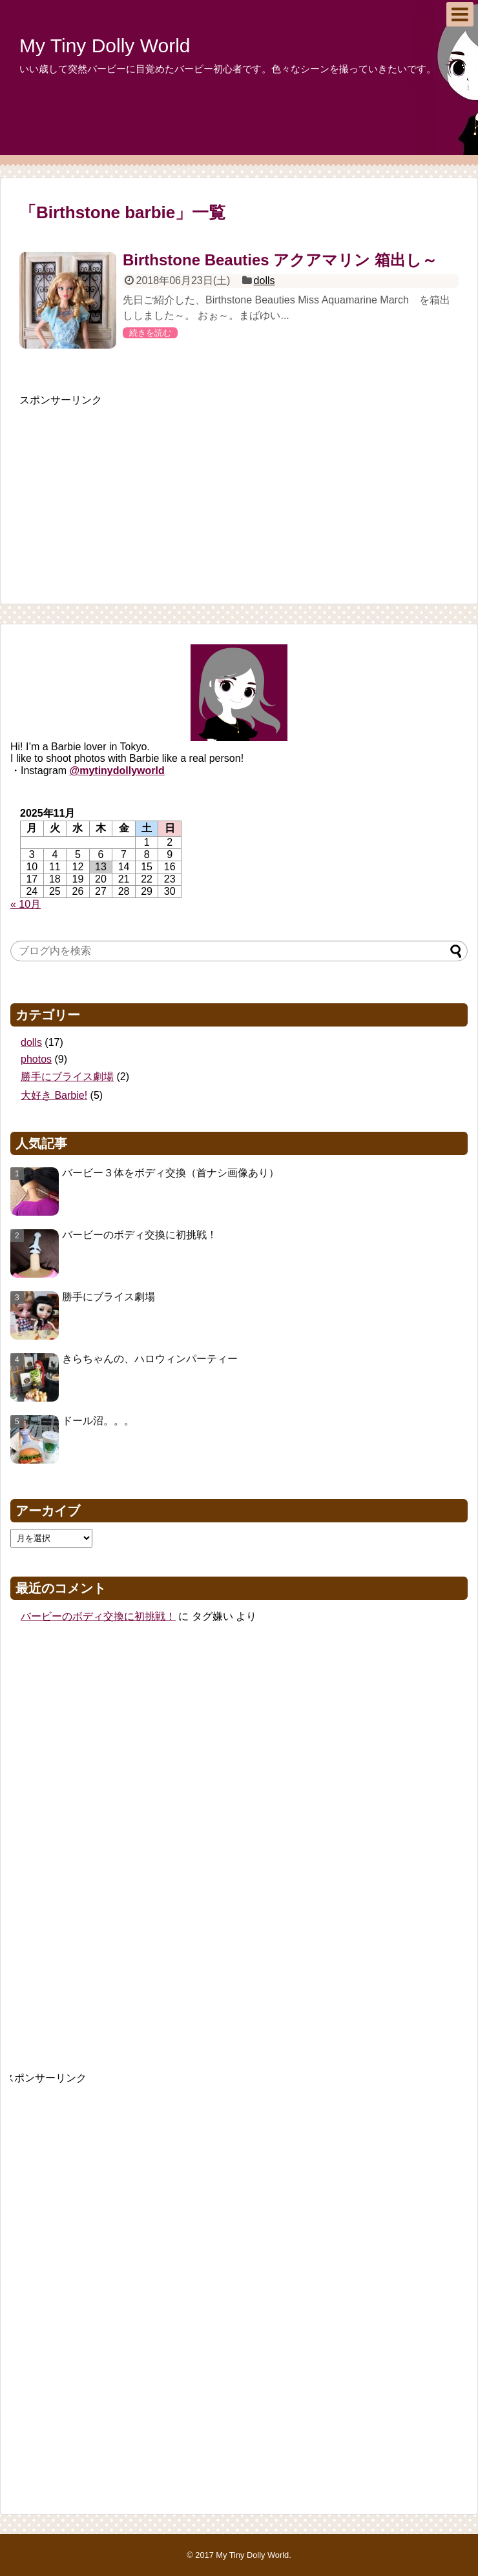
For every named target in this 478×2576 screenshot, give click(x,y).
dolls (264, 280)
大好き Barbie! (54, 1095)
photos (36, 1059)
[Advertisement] (116, 488)
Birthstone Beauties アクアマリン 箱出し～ (280, 260)
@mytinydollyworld (117, 770)
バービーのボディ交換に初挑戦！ (139, 1234)
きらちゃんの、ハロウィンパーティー (150, 1358)
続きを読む (150, 333)
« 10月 (25, 904)
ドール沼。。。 (98, 1420)
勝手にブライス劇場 (67, 1076)
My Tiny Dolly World (105, 45)
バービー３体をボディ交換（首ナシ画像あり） (170, 1172)
